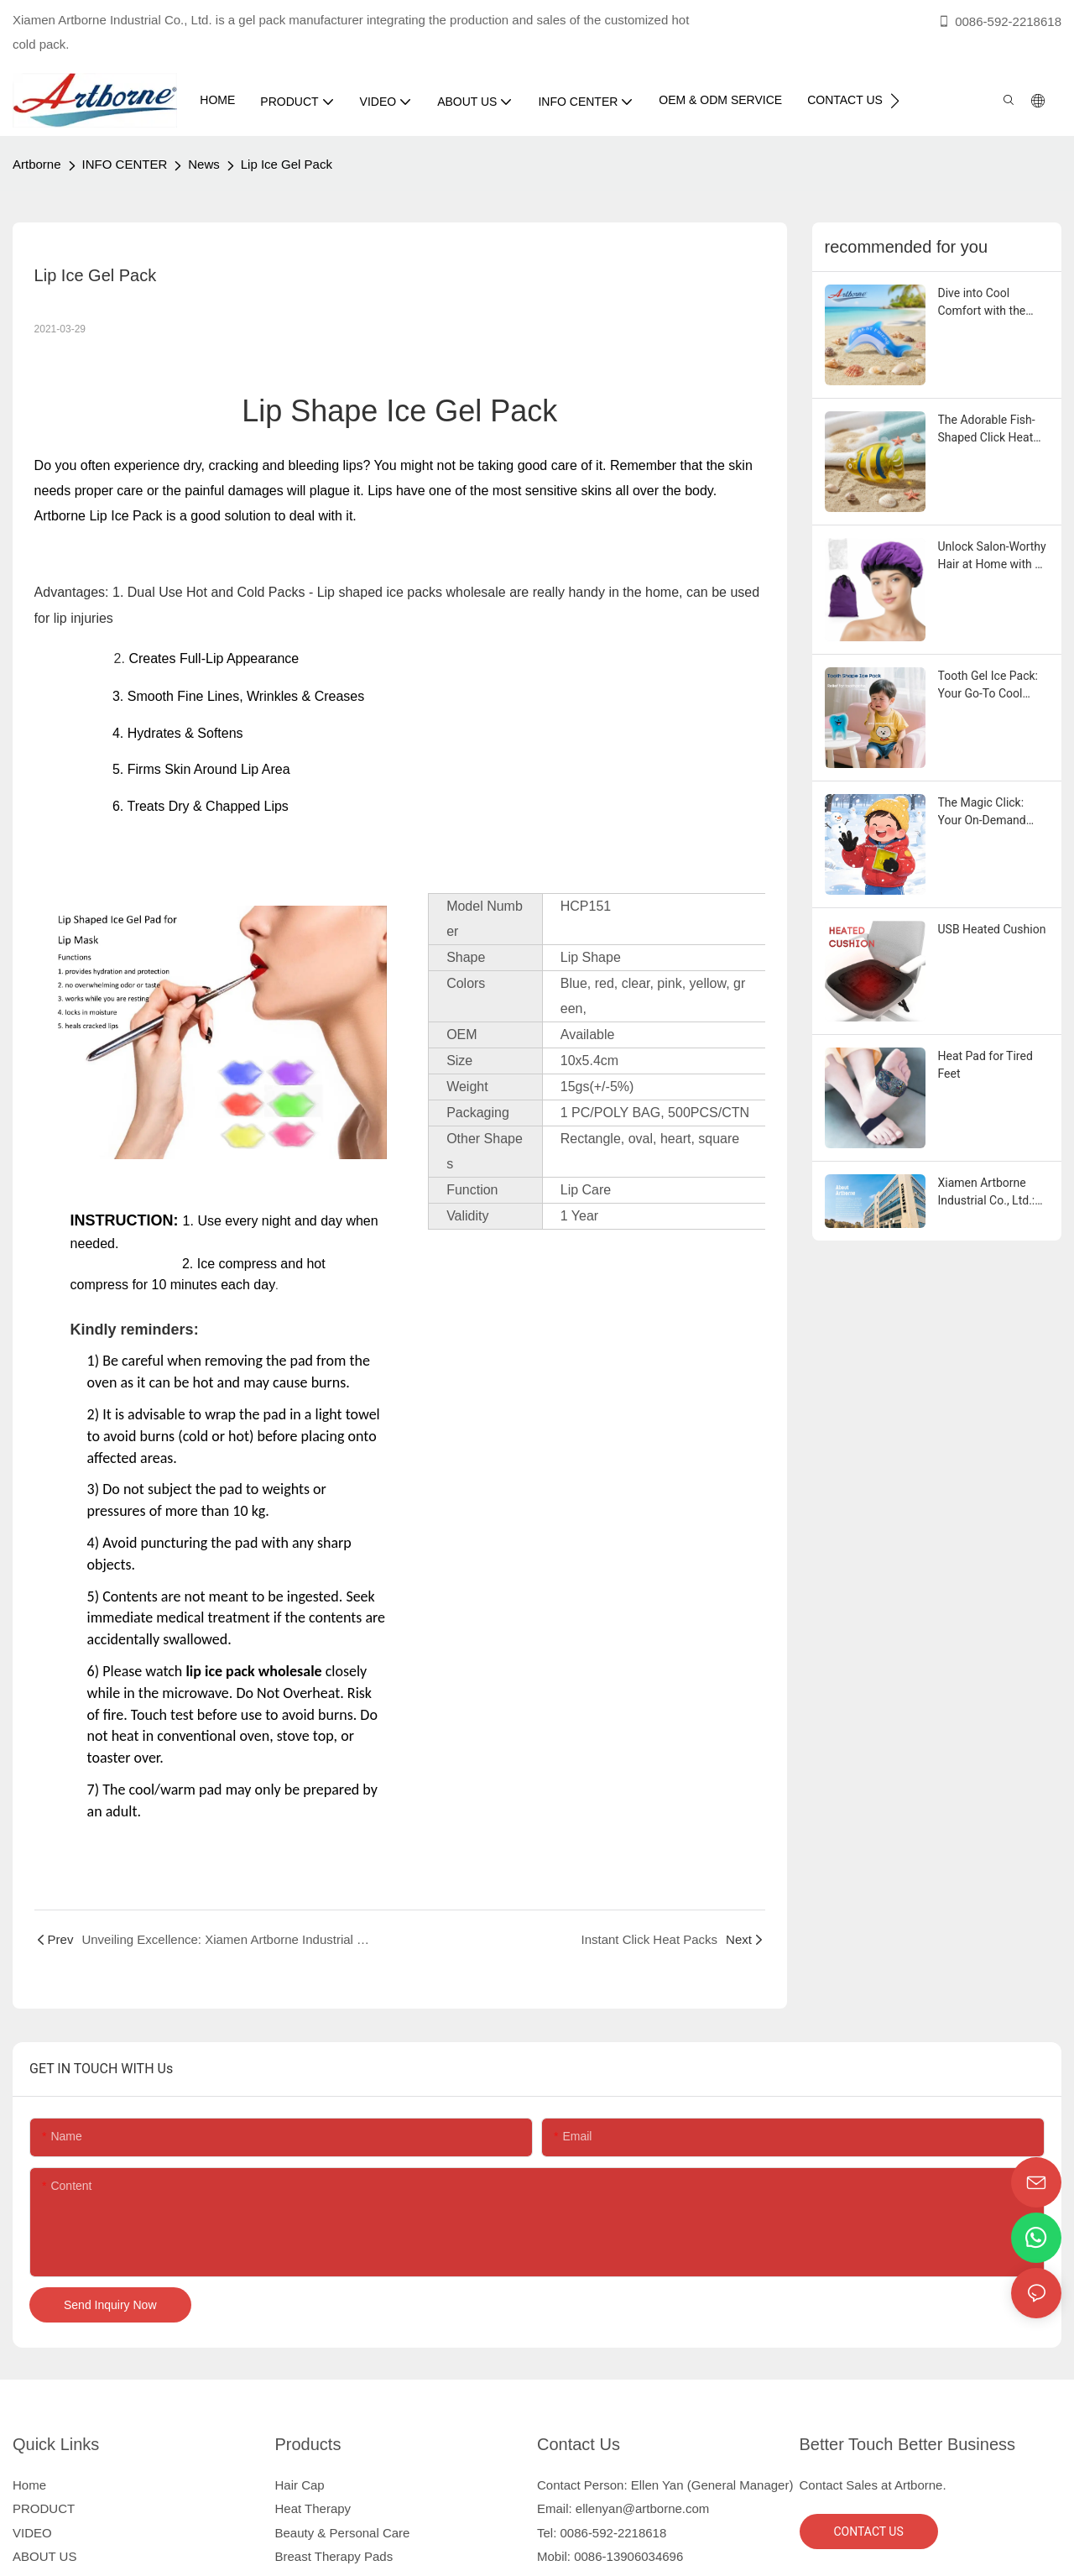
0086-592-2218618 (999, 21)
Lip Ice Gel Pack (286, 164)
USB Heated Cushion (992, 929)
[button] (894, 100)
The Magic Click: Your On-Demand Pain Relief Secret (984, 812)
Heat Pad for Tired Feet (985, 1064)
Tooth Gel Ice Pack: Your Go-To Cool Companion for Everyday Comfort (988, 686)
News (204, 164)
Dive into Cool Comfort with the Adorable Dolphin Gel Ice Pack (992, 303)
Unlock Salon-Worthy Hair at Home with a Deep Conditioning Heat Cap (992, 556)
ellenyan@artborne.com (642, 2508)
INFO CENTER (125, 164)
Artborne (37, 164)
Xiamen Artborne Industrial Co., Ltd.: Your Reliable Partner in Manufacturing (992, 1193)
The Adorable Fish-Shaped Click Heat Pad (986, 430)
